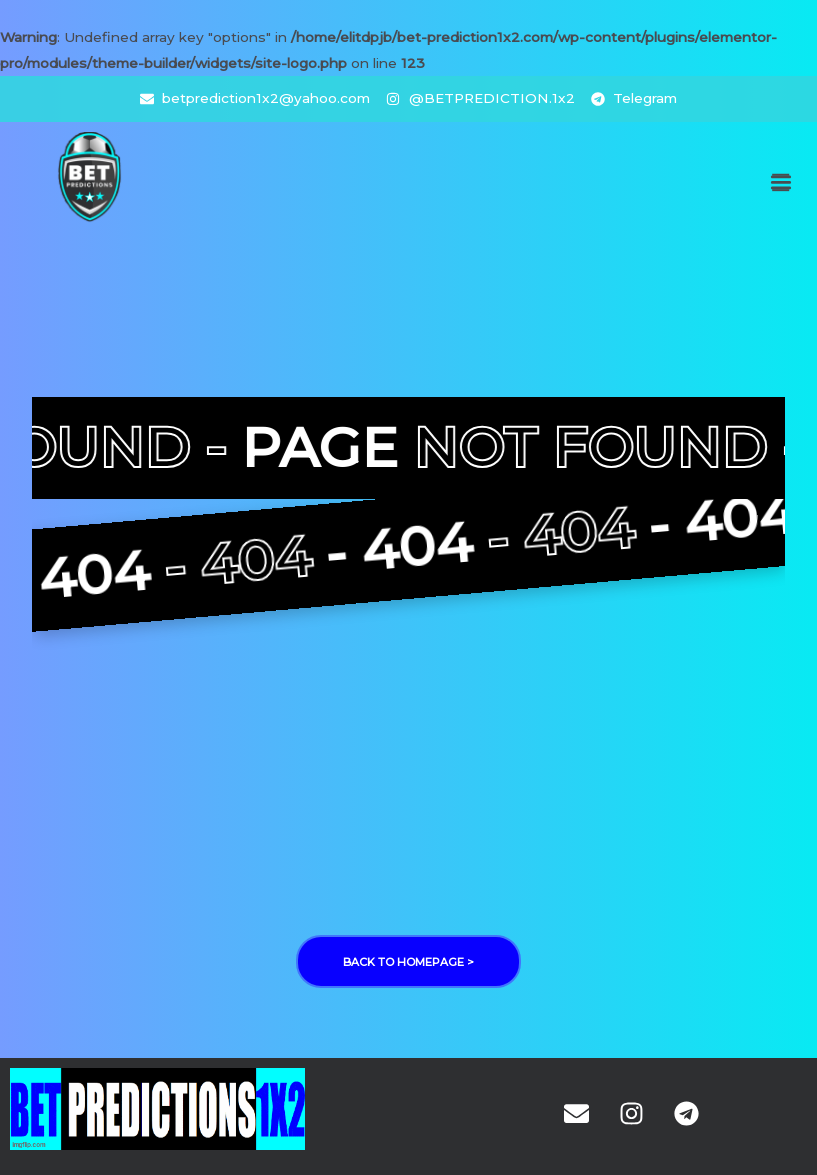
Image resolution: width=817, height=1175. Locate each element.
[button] (780, 182)
